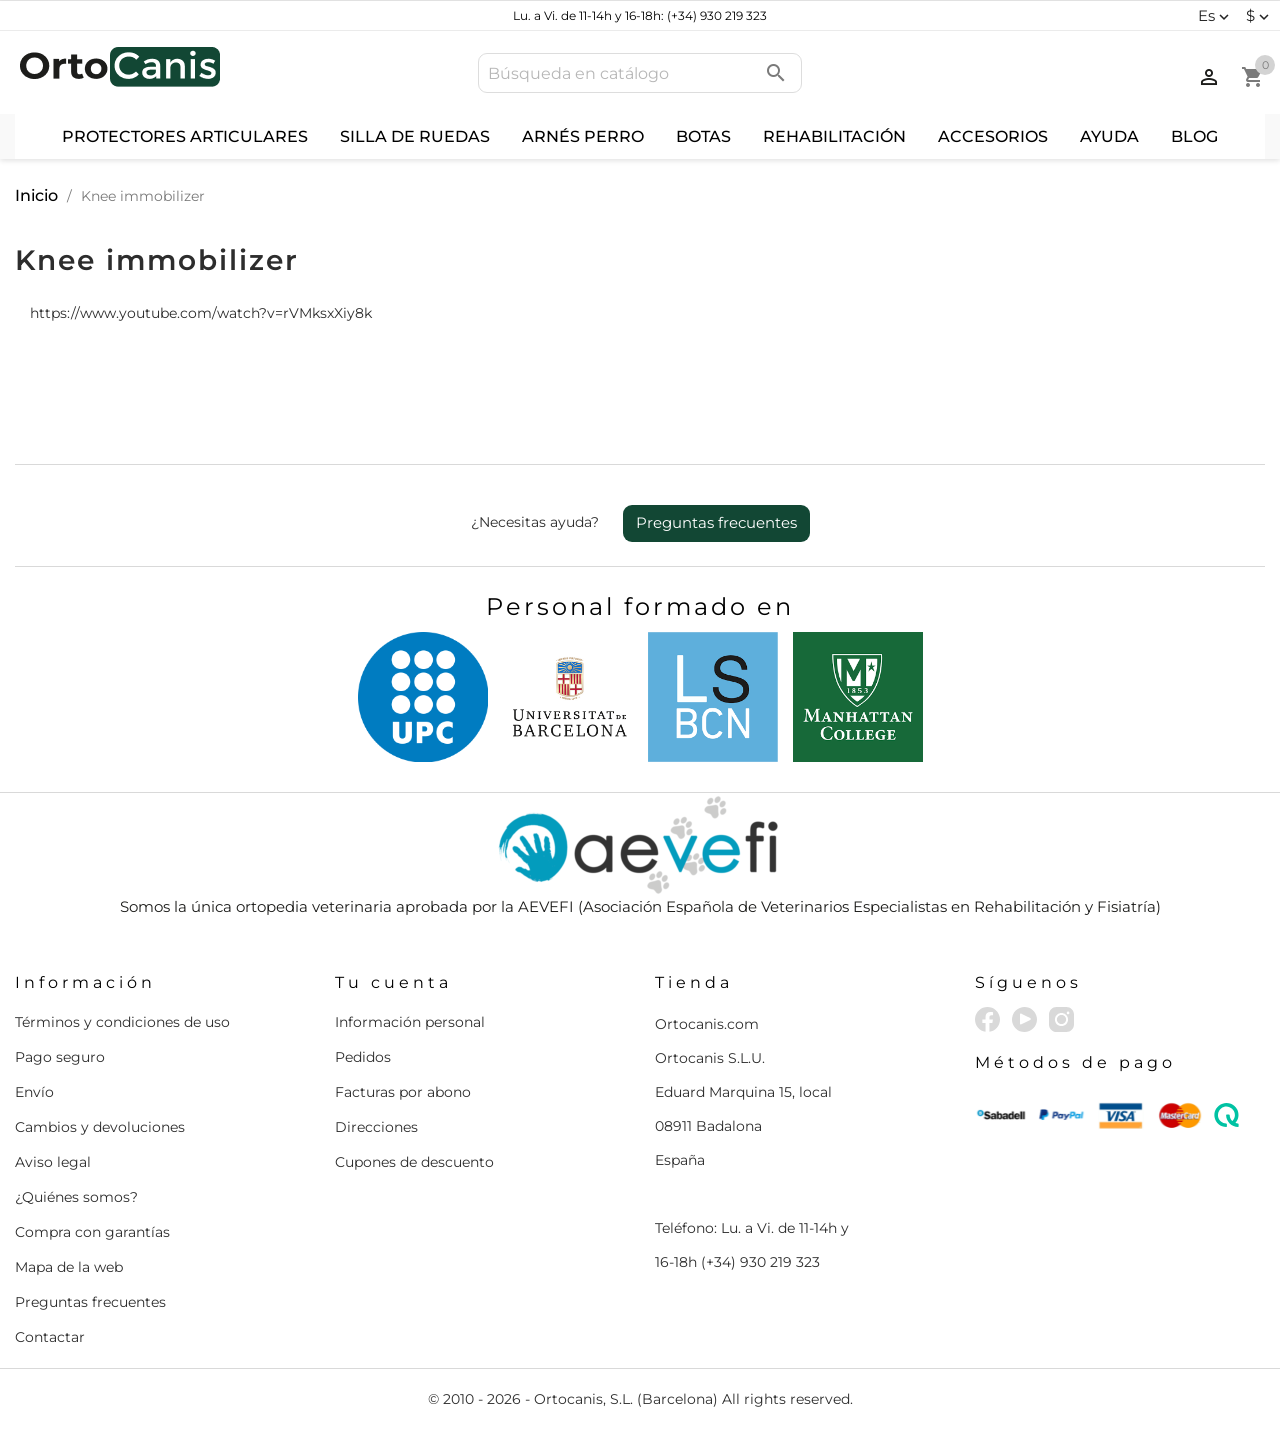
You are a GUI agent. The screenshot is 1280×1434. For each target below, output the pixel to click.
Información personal (410, 1022)
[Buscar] (640, 73)
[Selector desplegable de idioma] (1216, 16)
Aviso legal (53, 1162)
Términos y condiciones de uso (122, 1022)
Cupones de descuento (414, 1162)
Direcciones (376, 1127)
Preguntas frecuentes (716, 522)
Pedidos (363, 1057)
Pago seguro (60, 1057)
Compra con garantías (92, 1232)
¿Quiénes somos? (76, 1197)
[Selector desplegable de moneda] (1260, 16)
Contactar (50, 1337)
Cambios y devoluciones (100, 1127)
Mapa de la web (69, 1267)
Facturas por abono (403, 1092)
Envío (34, 1092)
